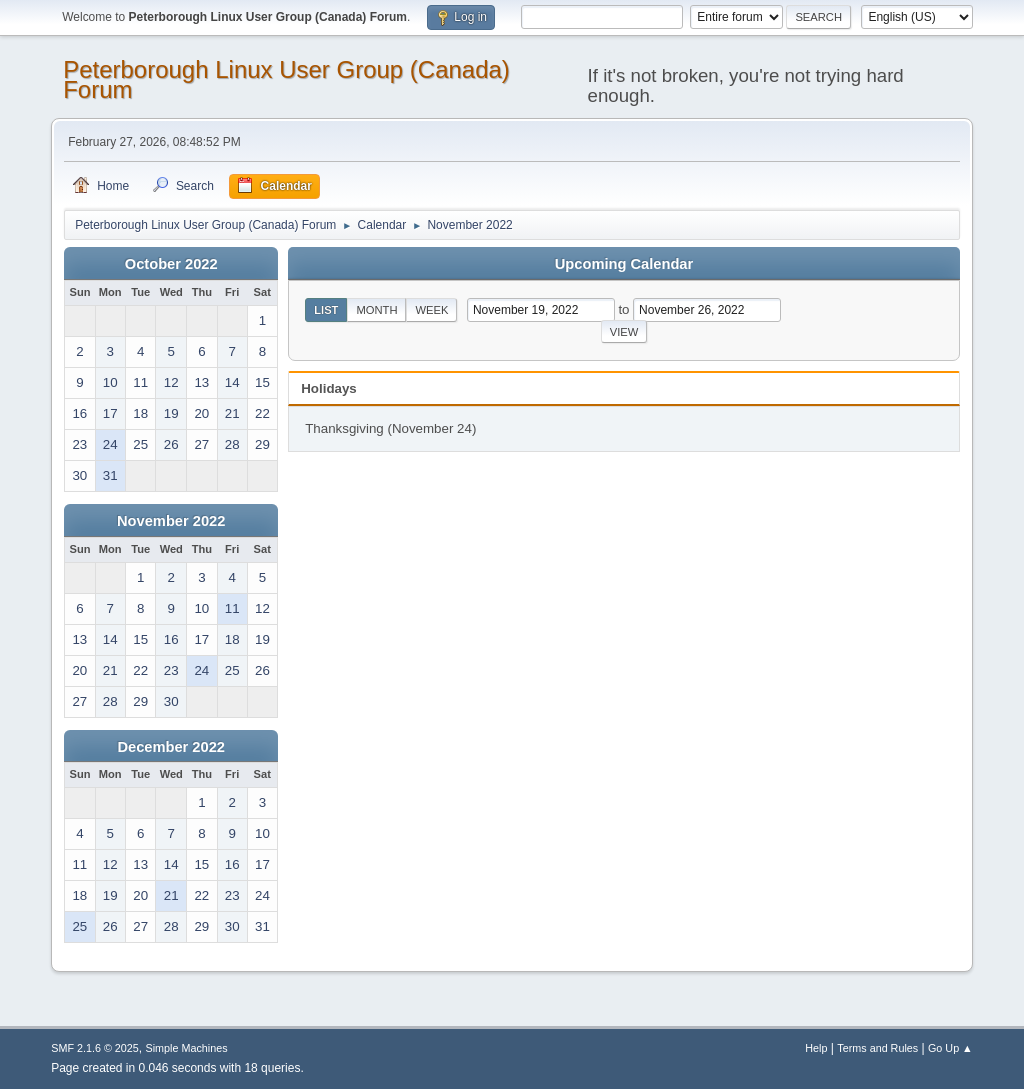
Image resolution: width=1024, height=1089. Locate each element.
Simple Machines (187, 1048)
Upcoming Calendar (624, 264)
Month (376, 310)
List (326, 310)
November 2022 (171, 521)
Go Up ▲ (950, 1048)
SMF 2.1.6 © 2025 (95, 1048)
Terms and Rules (877, 1048)
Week (431, 310)
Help (816, 1048)
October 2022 (171, 264)
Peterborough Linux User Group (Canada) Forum (286, 79)
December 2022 (171, 747)
